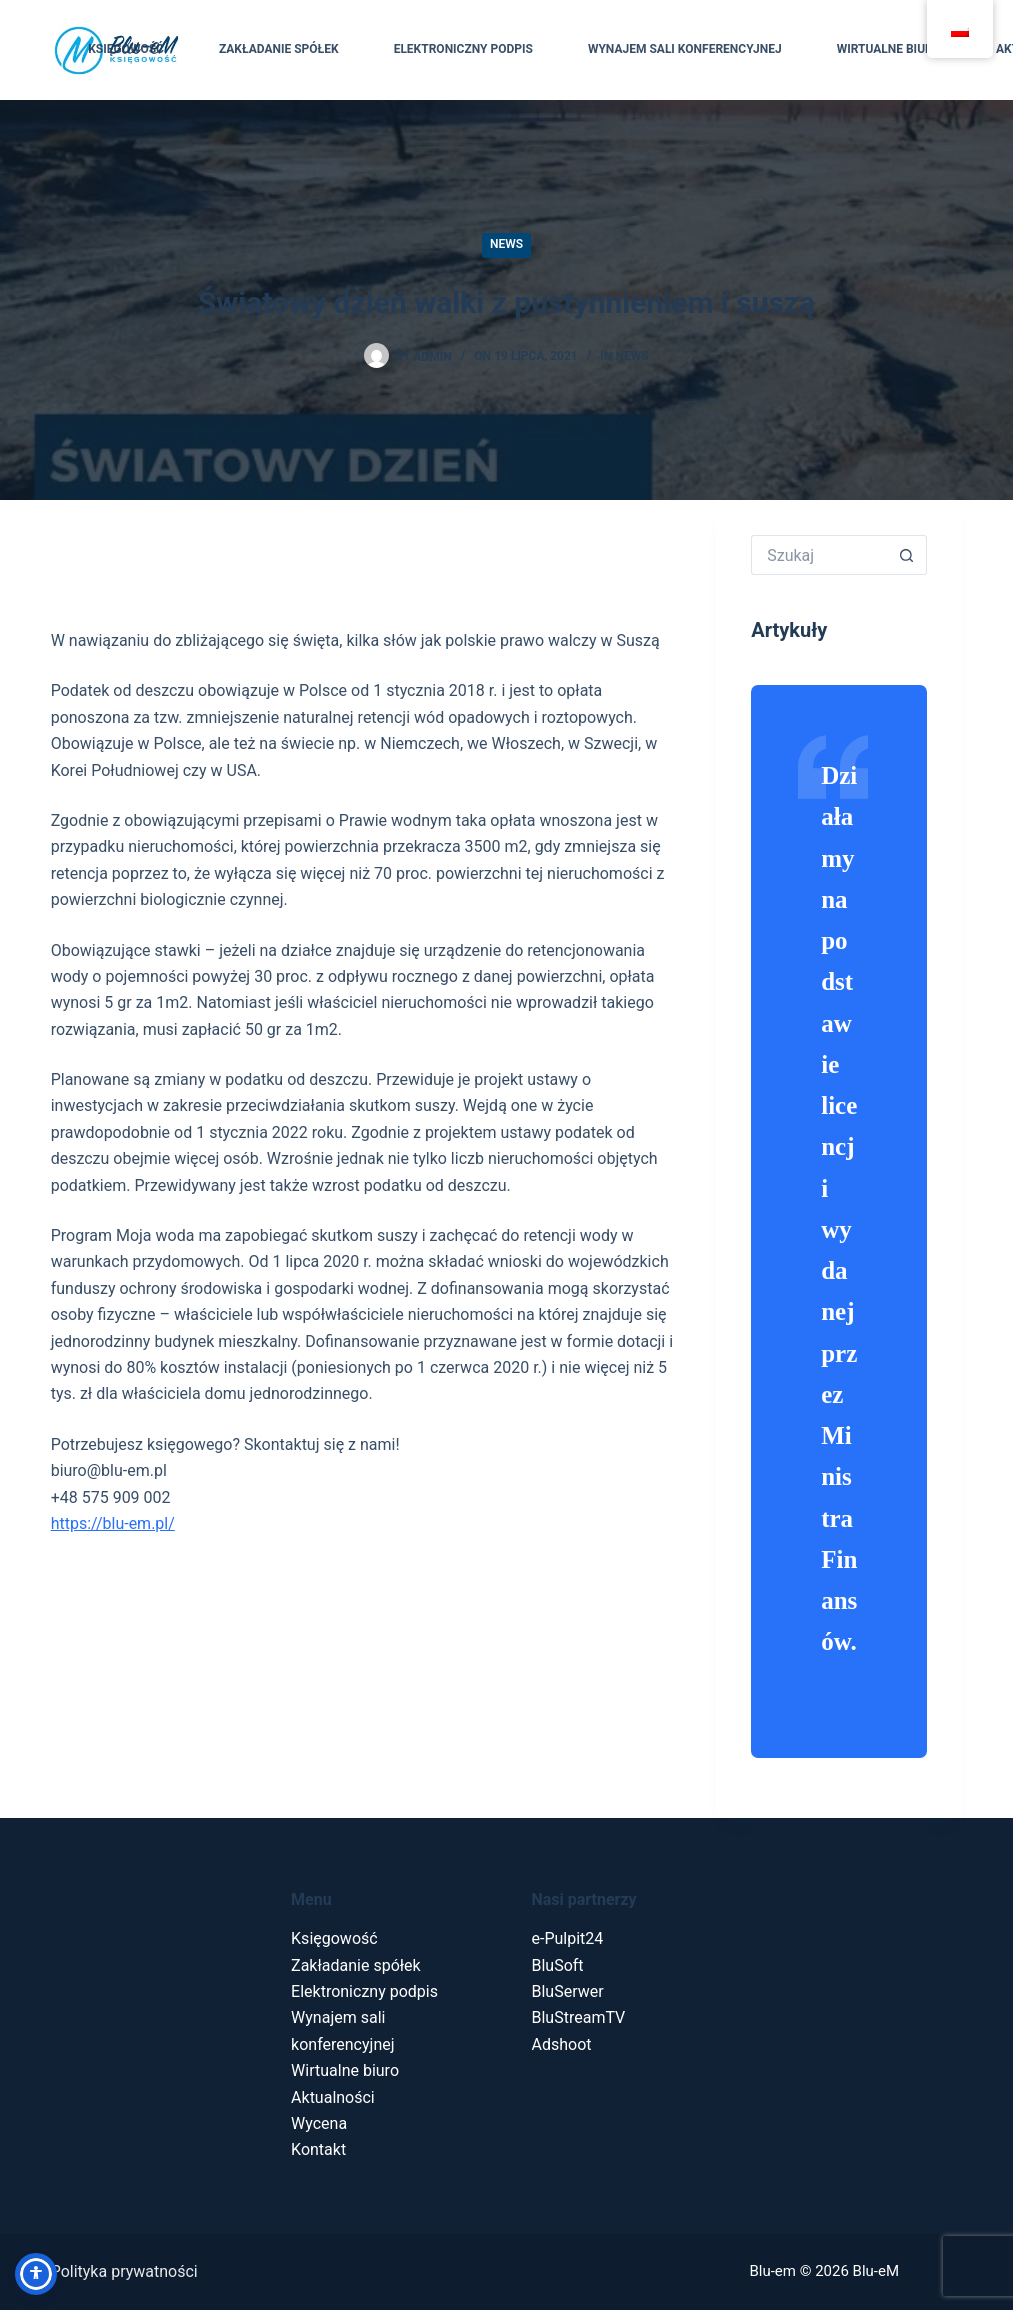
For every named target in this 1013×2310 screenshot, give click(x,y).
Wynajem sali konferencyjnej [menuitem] (685, 49)
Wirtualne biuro (345, 2070)
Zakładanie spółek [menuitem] (279, 49)
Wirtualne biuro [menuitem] (889, 49)
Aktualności (333, 2097)
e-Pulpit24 (568, 1938)
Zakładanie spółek (356, 1965)
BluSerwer (568, 1991)
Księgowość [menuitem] (126, 49)
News (506, 244)
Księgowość (334, 1938)
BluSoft (558, 1965)
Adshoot (562, 2044)
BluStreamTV (579, 2017)
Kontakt (318, 2149)
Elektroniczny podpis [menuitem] (463, 49)
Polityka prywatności (124, 2271)
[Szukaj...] (819, 555)
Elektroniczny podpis (364, 1991)
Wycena (319, 2123)
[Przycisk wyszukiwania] (907, 555)
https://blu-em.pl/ (113, 1523)
